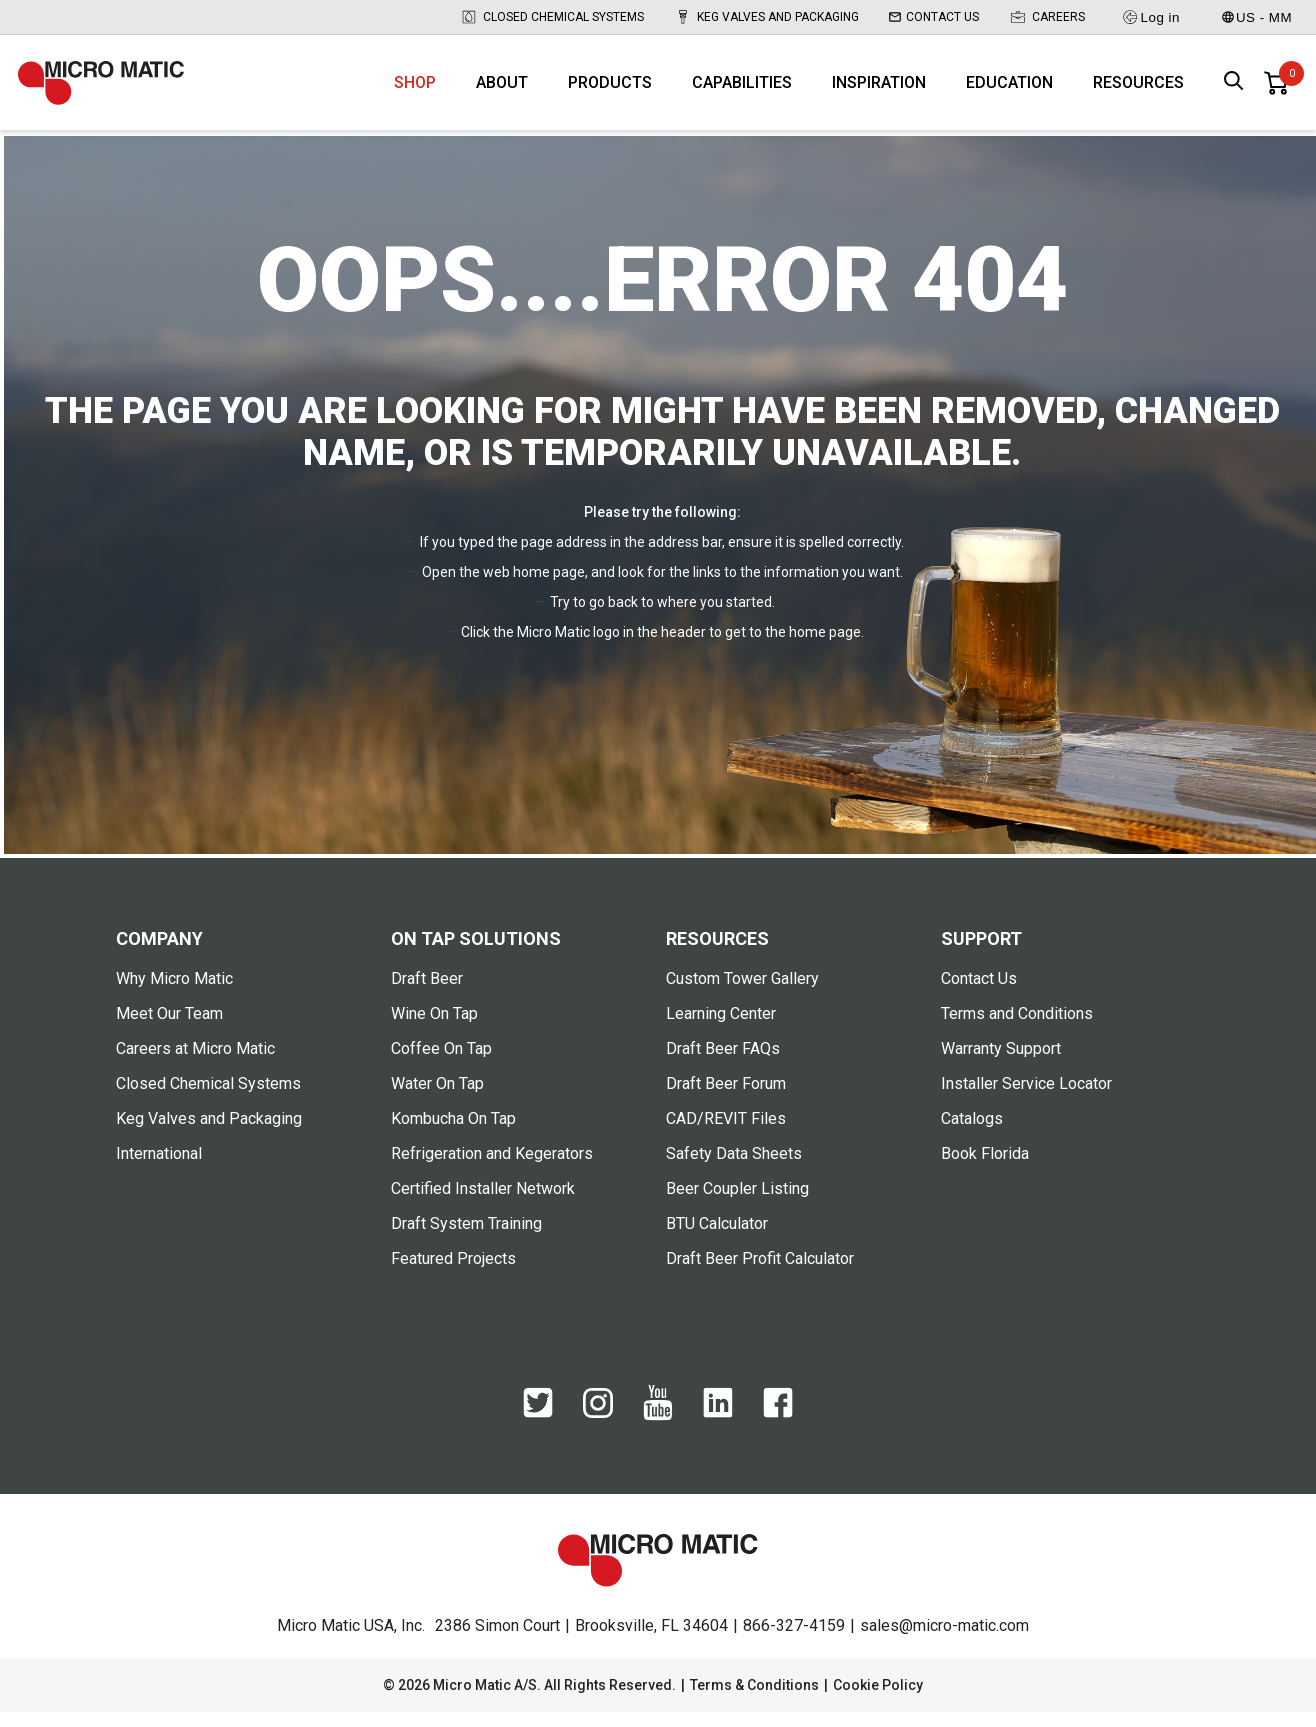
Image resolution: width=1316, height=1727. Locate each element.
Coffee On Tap (441, 1063)
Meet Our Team (169, 1028)
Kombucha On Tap (453, 1133)
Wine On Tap (434, 1028)
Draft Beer (427, 993)
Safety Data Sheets (734, 1168)
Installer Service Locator (1026, 1098)
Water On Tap (437, 1098)
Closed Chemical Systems (552, 17)
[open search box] (1234, 90)
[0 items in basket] (1276, 90)
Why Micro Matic (174, 993)
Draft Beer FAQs (723, 1063)
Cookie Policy (878, 1700)
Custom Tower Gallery (742, 993)
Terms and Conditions (1017, 1028)
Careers (1047, 17)
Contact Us (934, 17)
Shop (415, 90)
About (502, 90)
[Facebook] (778, 1428)
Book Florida (985, 1168)
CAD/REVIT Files (726, 1133)
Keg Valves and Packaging (766, 17)
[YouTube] (658, 1431)
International (159, 1168)
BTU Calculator (717, 1238)
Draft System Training (466, 1238)
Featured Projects (453, 1273)
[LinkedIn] (718, 1428)
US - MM (1257, 17)
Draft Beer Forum (726, 1098)
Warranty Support (1001, 1063)
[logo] (113, 90)
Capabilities (742, 90)
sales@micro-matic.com (944, 1640)
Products (610, 90)
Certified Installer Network (483, 1203)
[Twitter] (538, 1428)
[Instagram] (598, 1427)
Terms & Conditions (754, 1700)
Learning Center (721, 1028)
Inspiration (879, 90)
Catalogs (972, 1133)
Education (1009, 90)
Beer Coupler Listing (737, 1203)
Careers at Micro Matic (195, 1063)
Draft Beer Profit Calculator (760, 1273)
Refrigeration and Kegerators (492, 1168)
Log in (1150, 17)
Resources (1138, 90)
